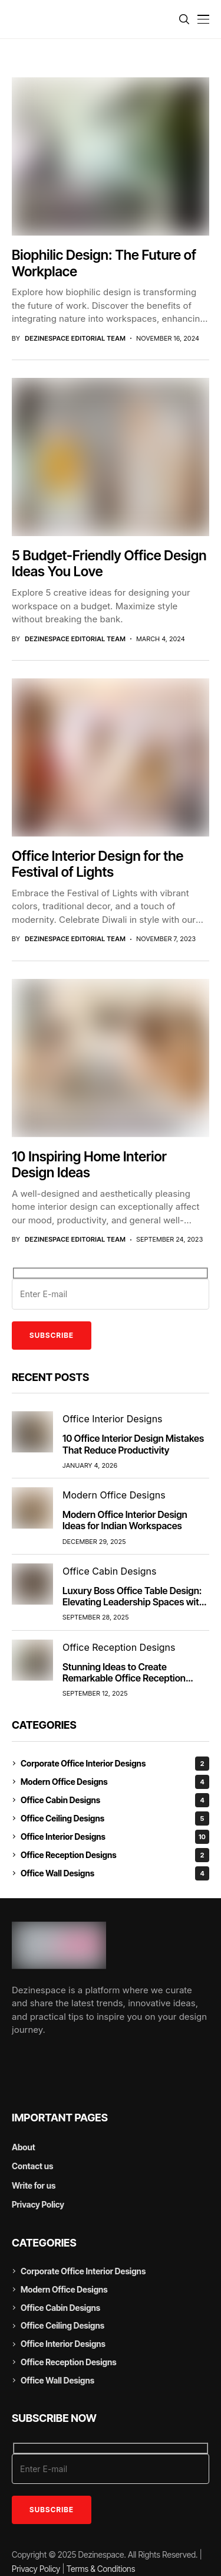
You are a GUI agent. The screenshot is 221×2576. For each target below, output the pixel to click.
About (23, 2147)
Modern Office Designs (115, 1782)
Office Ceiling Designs (115, 1818)
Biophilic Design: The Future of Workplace (104, 263)
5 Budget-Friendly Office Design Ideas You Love (109, 563)
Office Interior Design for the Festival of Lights (97, 864)
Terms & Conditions (101, 2569)
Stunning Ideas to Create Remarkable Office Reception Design (124, 1678)
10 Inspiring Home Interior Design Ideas (89, 1164)
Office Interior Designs (115, 1837)
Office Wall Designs (115, 1873)
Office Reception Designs (115, 1855)
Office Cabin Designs (115, 1800)
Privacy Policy (38, 2204)
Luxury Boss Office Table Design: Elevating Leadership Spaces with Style (133, 1602)
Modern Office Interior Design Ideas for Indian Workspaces (124, 1520)
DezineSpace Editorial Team (75, 338)
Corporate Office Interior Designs (115, 1763)
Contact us (32, 2166)
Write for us (33, 2185)
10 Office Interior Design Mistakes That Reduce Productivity (133, 1443)
